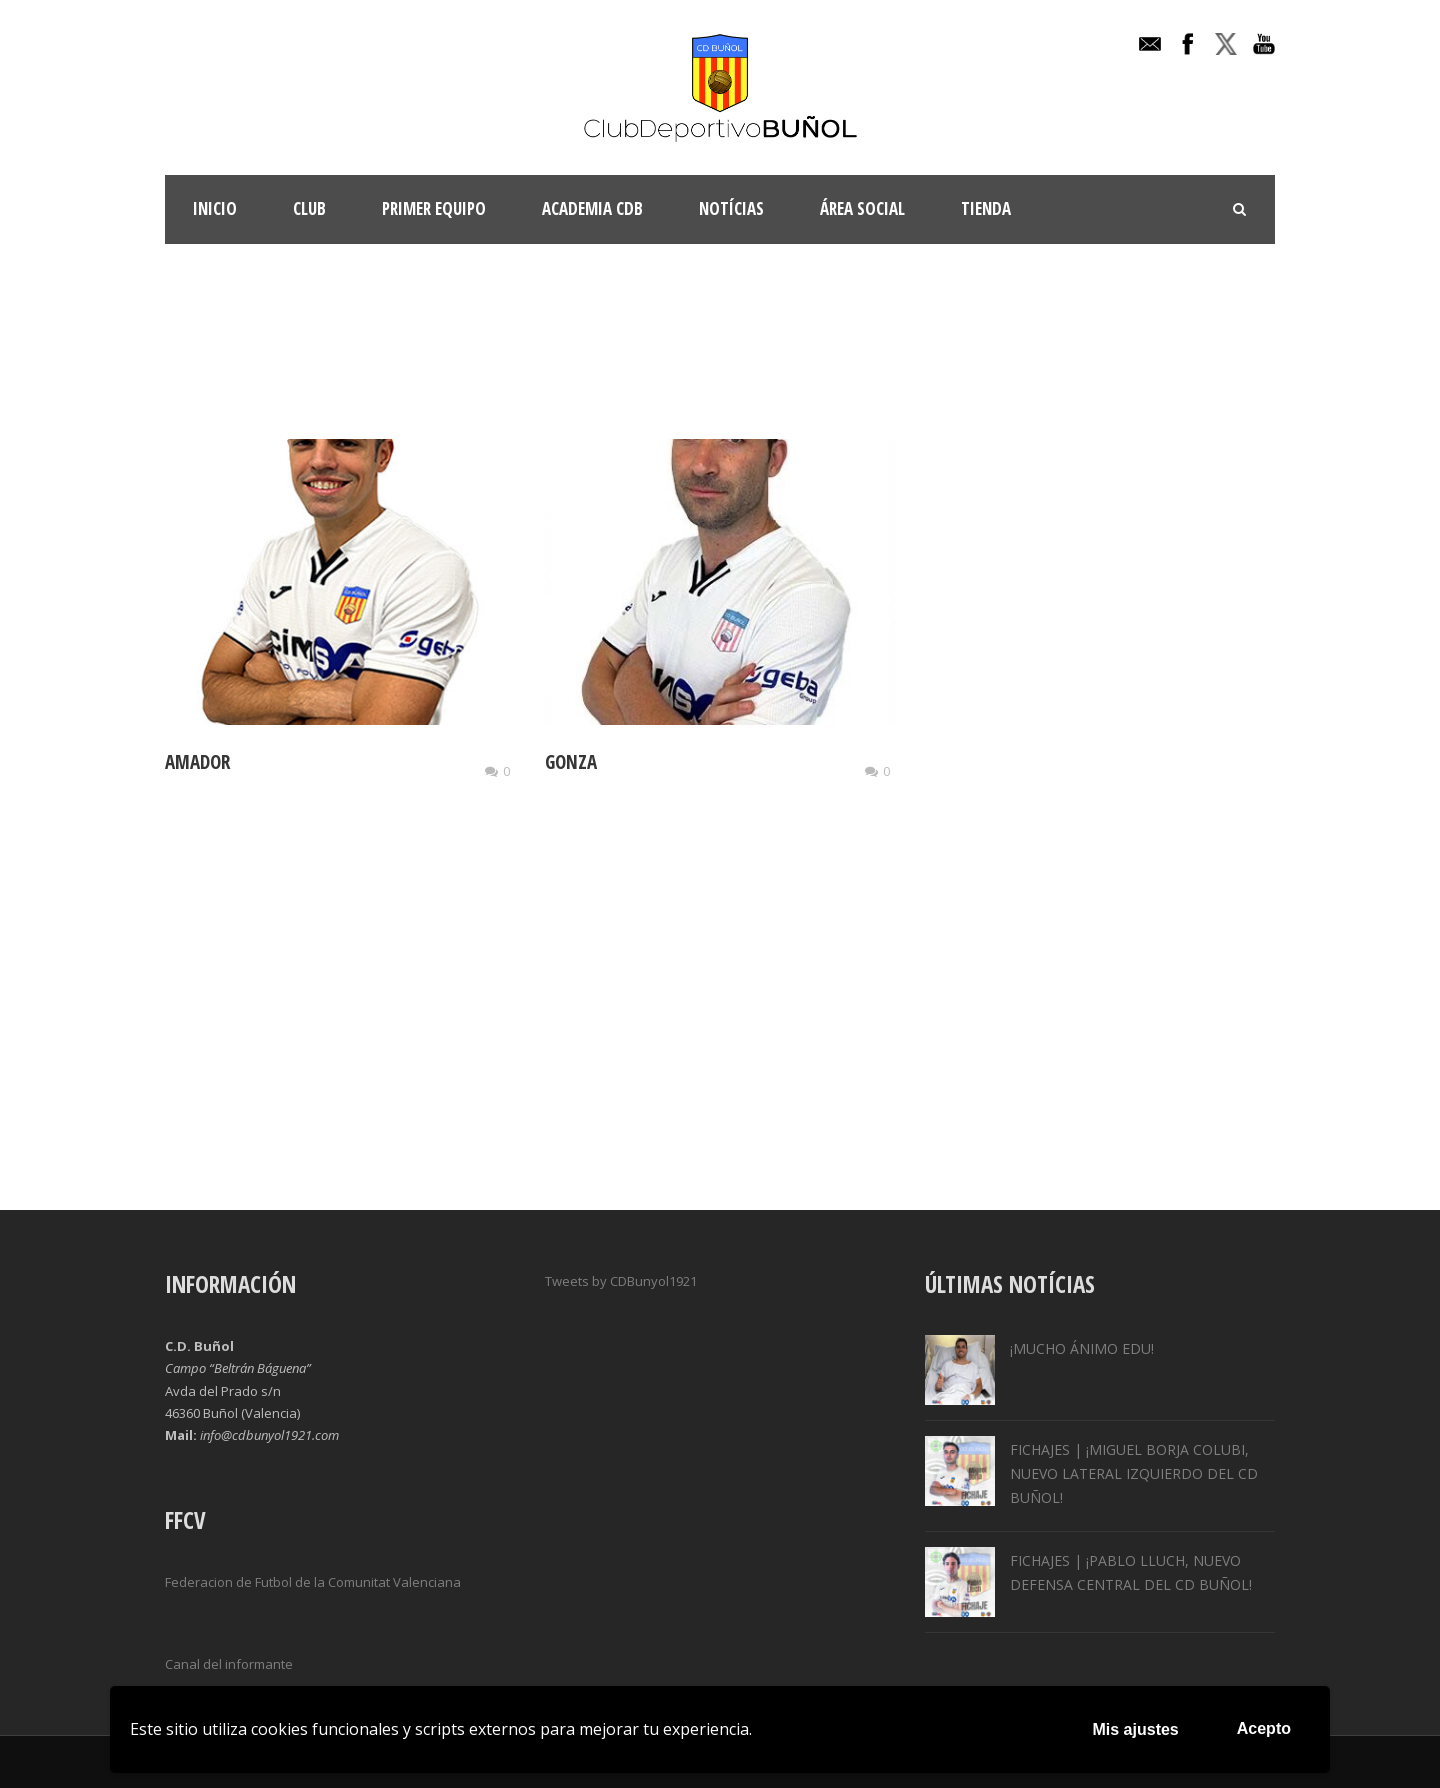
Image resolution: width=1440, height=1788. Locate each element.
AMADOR (197, 762)
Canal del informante (229, 1664)
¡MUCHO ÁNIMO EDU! (1082, 1348)
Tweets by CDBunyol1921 (621, 1281)
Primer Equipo (434, 208)
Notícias (731, 208)
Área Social (862, 208)
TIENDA (986, 208)
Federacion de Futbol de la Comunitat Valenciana (313, 1582)
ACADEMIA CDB (592, 208)
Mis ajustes (1136, 1729)
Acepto (1264, 1728)
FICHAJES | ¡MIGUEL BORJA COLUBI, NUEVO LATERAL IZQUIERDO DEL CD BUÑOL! (1134, 1473)
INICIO (215, 208)
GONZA (571, 762)
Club (309, 208)
